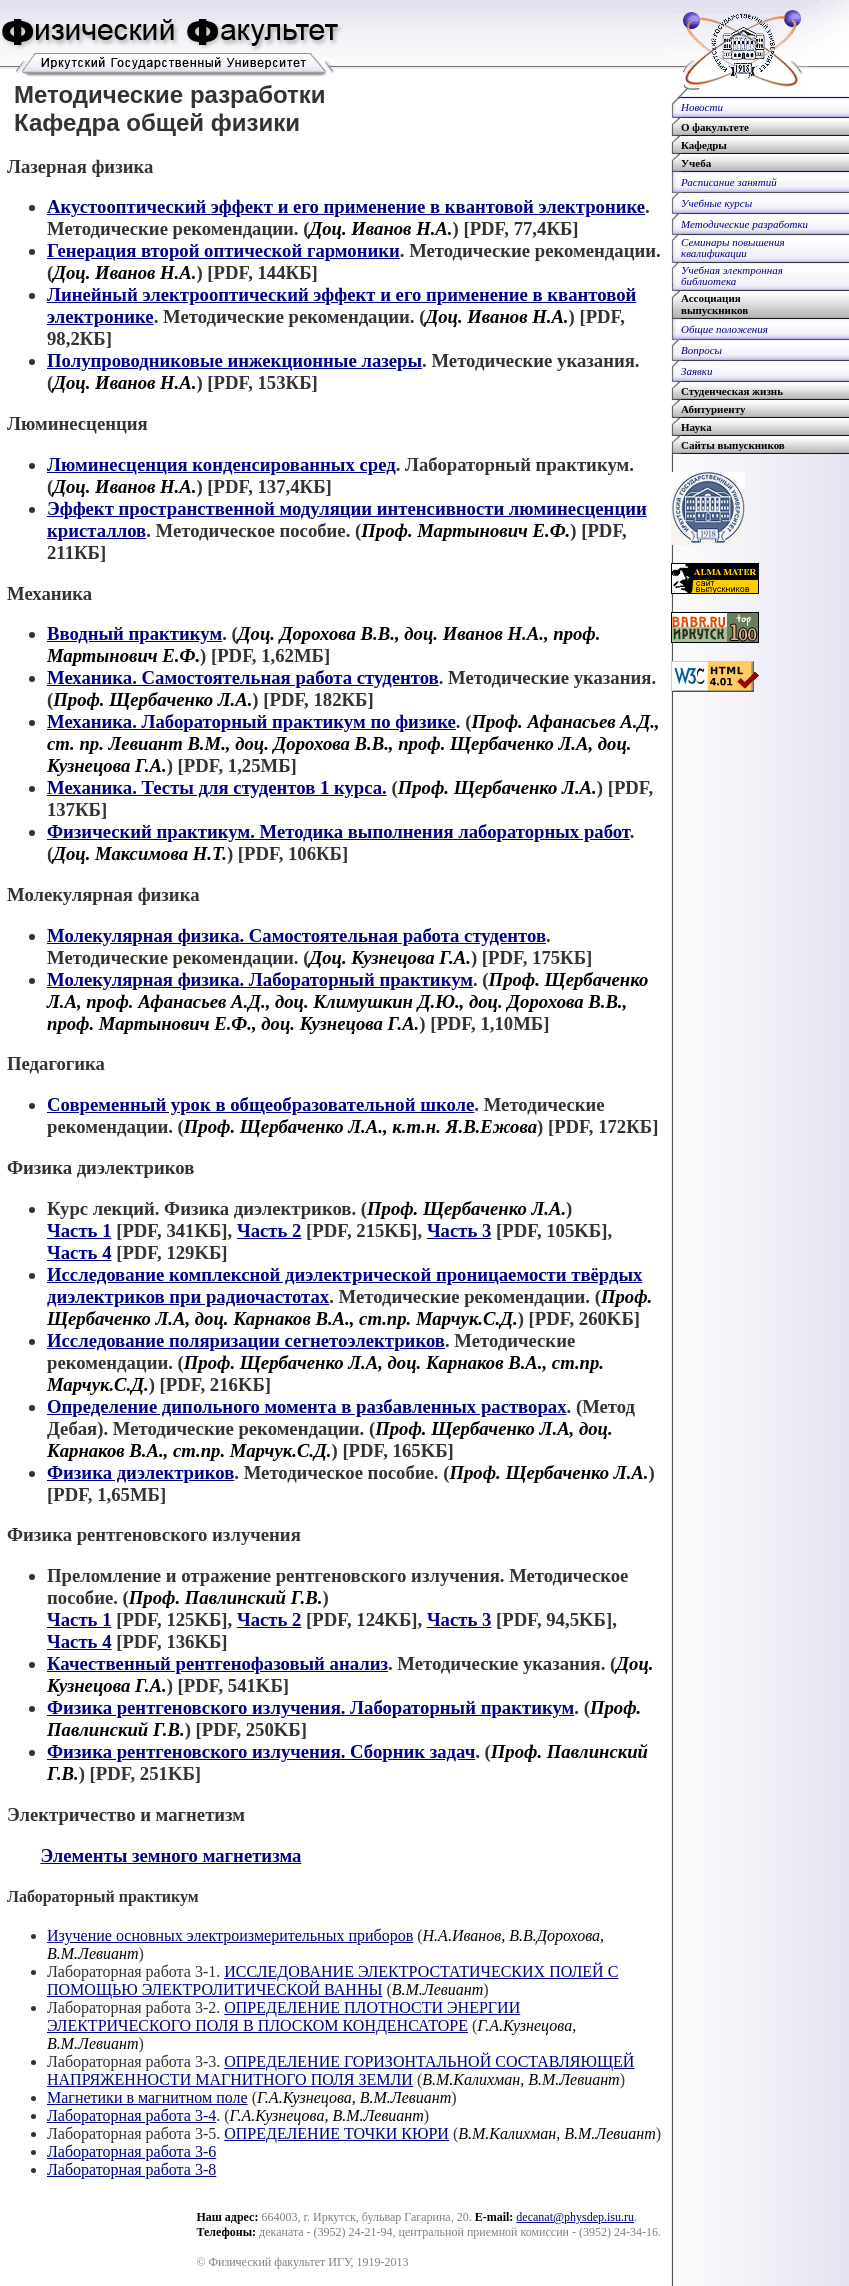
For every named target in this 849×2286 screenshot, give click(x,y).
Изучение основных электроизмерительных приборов (230, 1935)
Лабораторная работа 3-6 (131, 2151)
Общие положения (724, 329)
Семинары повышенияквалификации (733, 248)
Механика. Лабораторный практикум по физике (251, 721)
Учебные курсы (716, 203)
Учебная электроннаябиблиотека (732, 276)
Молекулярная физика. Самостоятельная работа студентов (296, 935)
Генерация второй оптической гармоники (223, 250)
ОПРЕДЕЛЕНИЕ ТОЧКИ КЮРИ (336, 2133)
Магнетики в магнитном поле (147, 2097)
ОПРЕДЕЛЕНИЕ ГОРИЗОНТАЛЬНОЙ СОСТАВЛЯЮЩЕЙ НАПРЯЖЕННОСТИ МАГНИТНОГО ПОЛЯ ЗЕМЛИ (340, 2070)
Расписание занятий (729, 182)
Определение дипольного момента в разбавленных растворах (307, 1406)
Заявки (696, 371)
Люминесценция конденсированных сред (221, 464)
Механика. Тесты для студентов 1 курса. (217, 787)
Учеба (696, 163)
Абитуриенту (713, 409)
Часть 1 (79, 1230)
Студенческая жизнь (732, 391)
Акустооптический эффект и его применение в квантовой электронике (346, 206)
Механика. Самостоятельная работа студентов (243, 677)
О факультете (715, 127)
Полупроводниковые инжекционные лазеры (234, 360)
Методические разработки (744, 224)
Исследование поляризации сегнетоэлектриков (246, 1340)
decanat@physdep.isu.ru (575, 2217)
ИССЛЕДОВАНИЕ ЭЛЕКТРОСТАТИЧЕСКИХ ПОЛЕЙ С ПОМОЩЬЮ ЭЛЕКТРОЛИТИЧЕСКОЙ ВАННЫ (332, 1980)
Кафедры (704, 145)
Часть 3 (459, 1230)
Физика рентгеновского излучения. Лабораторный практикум (310, 1707)
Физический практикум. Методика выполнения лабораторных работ (338, 831)
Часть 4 (79, 1252)
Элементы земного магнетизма (170, 1855)
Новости (702, 107)
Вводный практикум (134, 633)
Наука (696, 427)
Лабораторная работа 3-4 (131, 2115)
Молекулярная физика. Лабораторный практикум (260, 979)
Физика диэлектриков (140, 1472)
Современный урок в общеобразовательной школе (260, 1104)
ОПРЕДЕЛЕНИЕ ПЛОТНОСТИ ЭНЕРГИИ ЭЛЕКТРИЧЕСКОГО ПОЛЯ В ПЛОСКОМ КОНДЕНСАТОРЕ (283, 2016)
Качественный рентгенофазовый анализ (217, 1663)
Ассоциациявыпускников (714, 304)
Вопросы (701, 350)
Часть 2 (269, 1230)
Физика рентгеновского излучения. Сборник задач (261, 1751)
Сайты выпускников (733, 445)
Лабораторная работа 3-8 (131, 2169)
